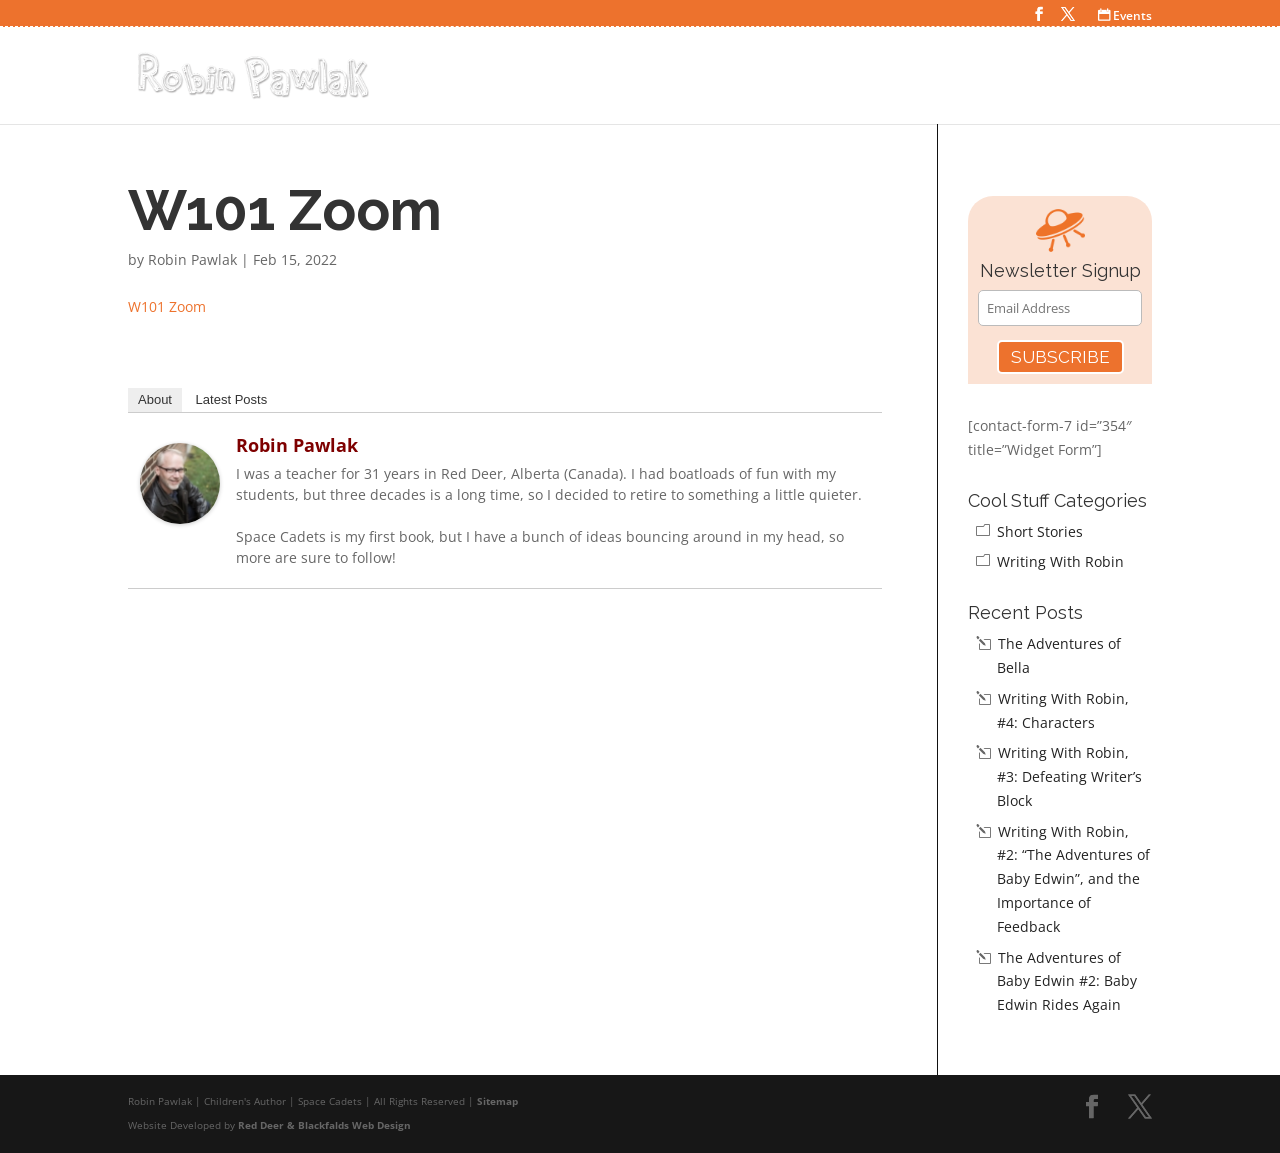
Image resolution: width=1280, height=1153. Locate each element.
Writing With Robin (1060, 561)
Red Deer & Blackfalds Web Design (324, 1125)
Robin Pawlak (192, 259)
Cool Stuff (925, 78)
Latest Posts (232, 399)
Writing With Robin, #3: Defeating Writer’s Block (1069, 776)
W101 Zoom (167, 306)
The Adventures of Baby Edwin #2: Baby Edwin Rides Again (1067, 981)
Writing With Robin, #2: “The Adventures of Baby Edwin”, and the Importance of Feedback (1073, 879)
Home (714, 78)
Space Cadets (809, 78)
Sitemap (497, 1101)
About (155, 399)
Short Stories (1040, 531)
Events (1125, 15)
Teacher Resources (1064, 78)
